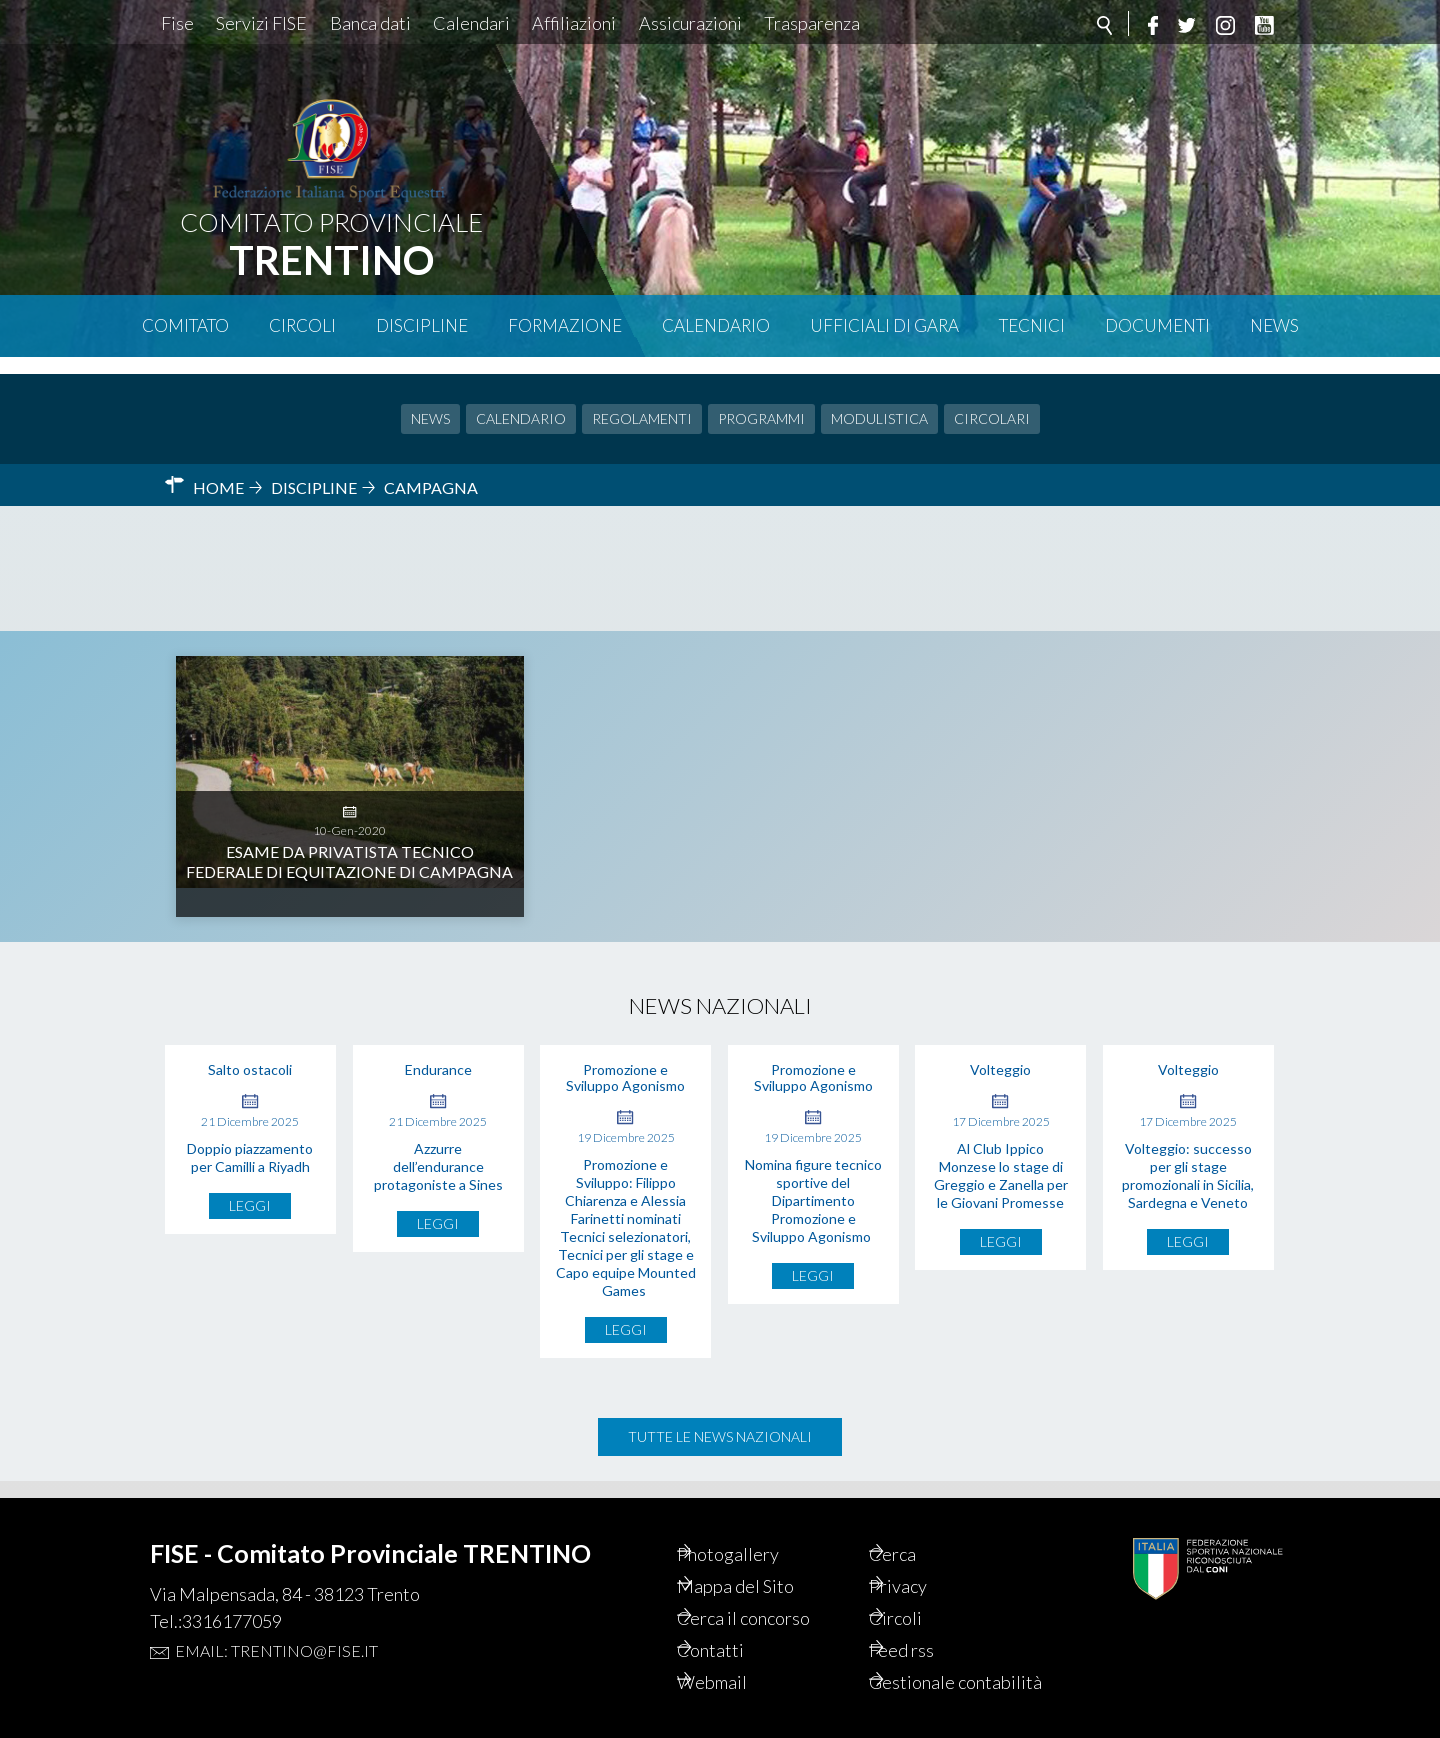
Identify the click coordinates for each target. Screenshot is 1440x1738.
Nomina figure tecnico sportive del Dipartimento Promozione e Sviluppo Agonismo (813, 1183)
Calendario (716, 325)
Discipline (422, 325)
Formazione (565, 325)
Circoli (302, 325)
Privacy (925, 1555)
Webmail (740, 1657)
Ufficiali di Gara (884, 325)
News (1274, 325)
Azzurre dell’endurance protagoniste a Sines (438, 1149)
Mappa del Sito (764, 1555)
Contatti (737, 1623)
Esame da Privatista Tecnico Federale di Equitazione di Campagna (349, 750)
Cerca (919, 1521)
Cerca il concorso (775, 1589)
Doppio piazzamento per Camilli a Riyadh (250, 1140)
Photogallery (757, 1521)
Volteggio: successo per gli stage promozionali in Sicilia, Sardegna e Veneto (1188, 1158)
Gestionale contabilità (939, 1669)
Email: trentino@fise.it (276, 1616)
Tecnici (1032, 325)
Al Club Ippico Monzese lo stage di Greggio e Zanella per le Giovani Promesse (1001, 1158)
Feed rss (929, 1623)
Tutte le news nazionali (720, 1419)
